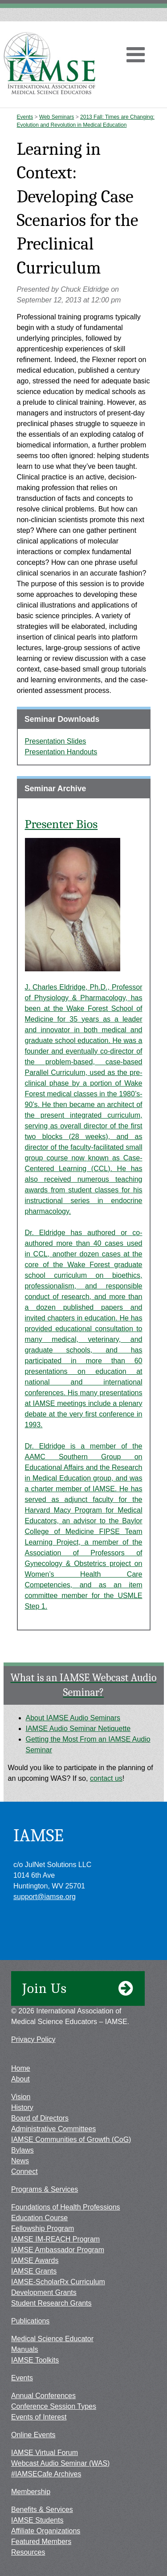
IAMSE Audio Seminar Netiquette (78, 1728)
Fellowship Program (42, 2228)
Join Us (78, 1988)
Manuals (24, 2349)
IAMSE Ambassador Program (57, 2250)
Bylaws (22, 2150)
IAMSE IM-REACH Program (55, 2239)
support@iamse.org (44, 1896)
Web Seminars (56, 117)
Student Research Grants (51, 2303)
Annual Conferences (43, 2395)
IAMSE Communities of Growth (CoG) (71, 2139)
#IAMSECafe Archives (46, 2474)
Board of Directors (40, 2118)
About (20, 2079)
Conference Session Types (53, 2406)
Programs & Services (44, 2189)
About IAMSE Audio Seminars (73, 1718)
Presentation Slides (55, 741)
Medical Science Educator (52, 2339)
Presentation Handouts (61, 752)
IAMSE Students (37, 2520)
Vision (20, 2097)
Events (25, 117)
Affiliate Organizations (45, 2531)
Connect (24, 2171)
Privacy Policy (33, 2039)
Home (20, 2068)
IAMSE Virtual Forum (44, 2452)
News (20, 2161)
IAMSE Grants (34, 2271)
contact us (106, 1778)
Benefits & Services (42, 2509)
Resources (28, 2552)
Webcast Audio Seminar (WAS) (60, 2463)
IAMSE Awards (34, 2260)
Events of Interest (39, 2417)
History (22, 2107)
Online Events (33, 2435)
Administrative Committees (53, 2129)
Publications (30, 2321)
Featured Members (41, 2541)
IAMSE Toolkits (35, 2360)
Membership (30, 2492)
